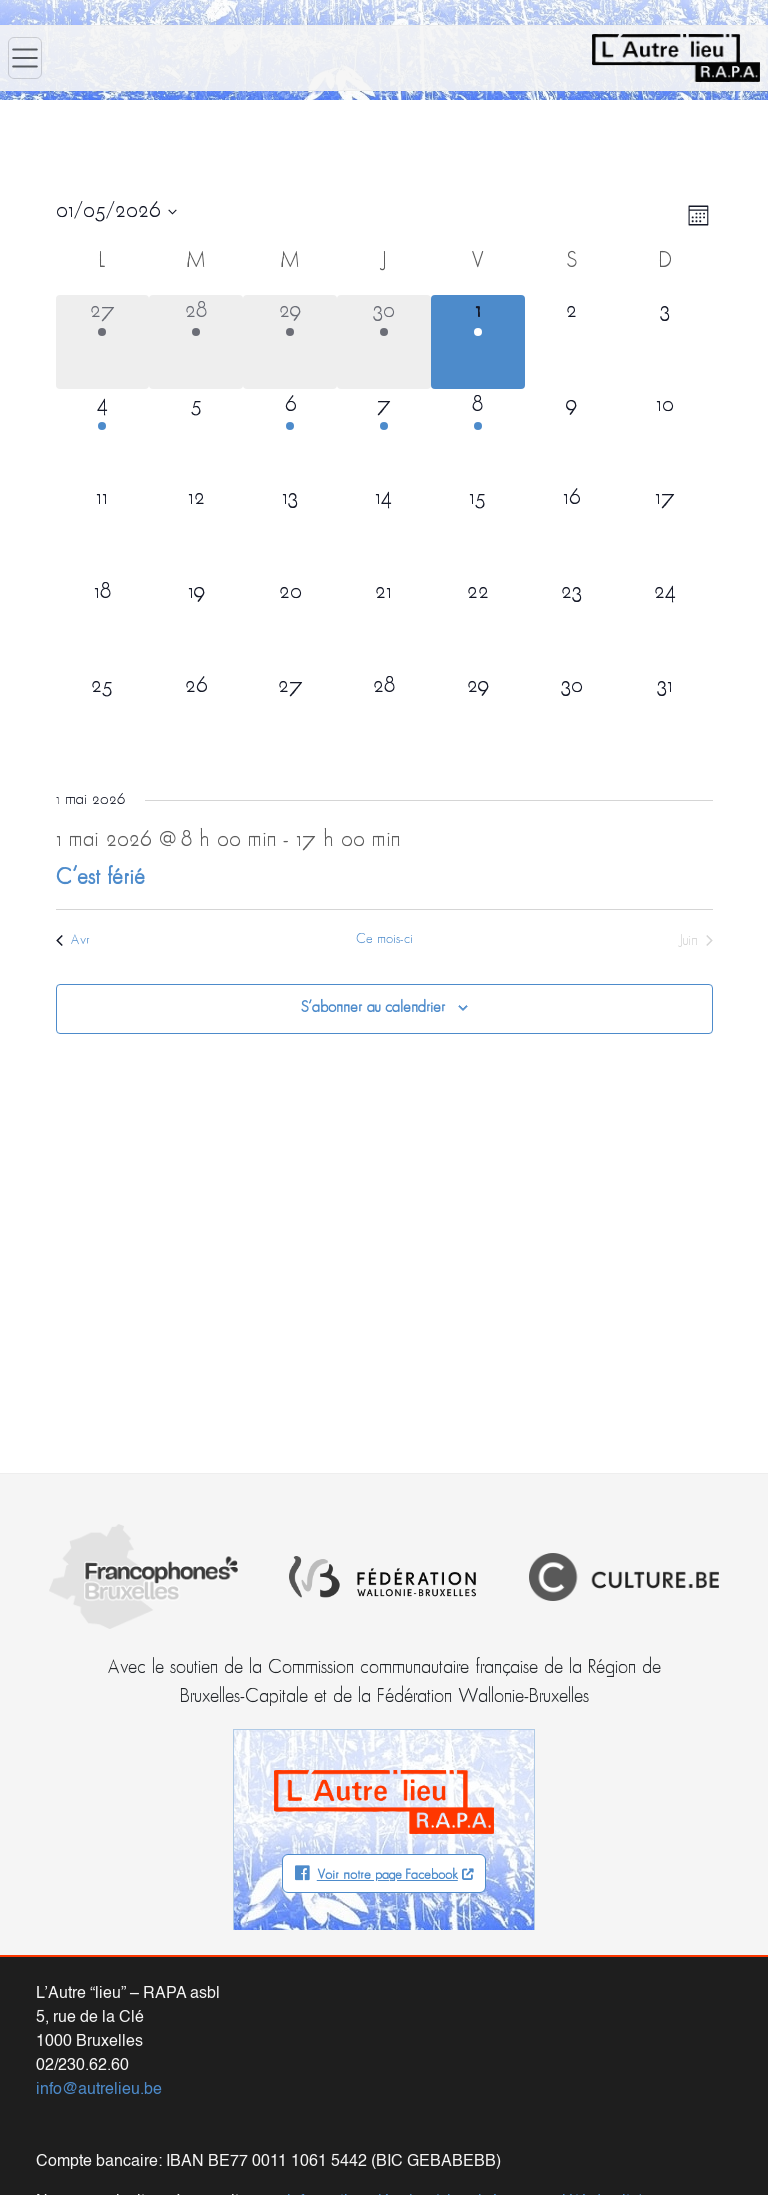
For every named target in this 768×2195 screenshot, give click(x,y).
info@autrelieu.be (99, 2090)
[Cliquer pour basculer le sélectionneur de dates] (116, 212)
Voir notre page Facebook (387, 1875)
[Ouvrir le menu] (25, 58)
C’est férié (100, 878)
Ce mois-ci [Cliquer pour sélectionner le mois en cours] (384, 939)
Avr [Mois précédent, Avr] (73, 940)
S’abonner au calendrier (373, 1008)
